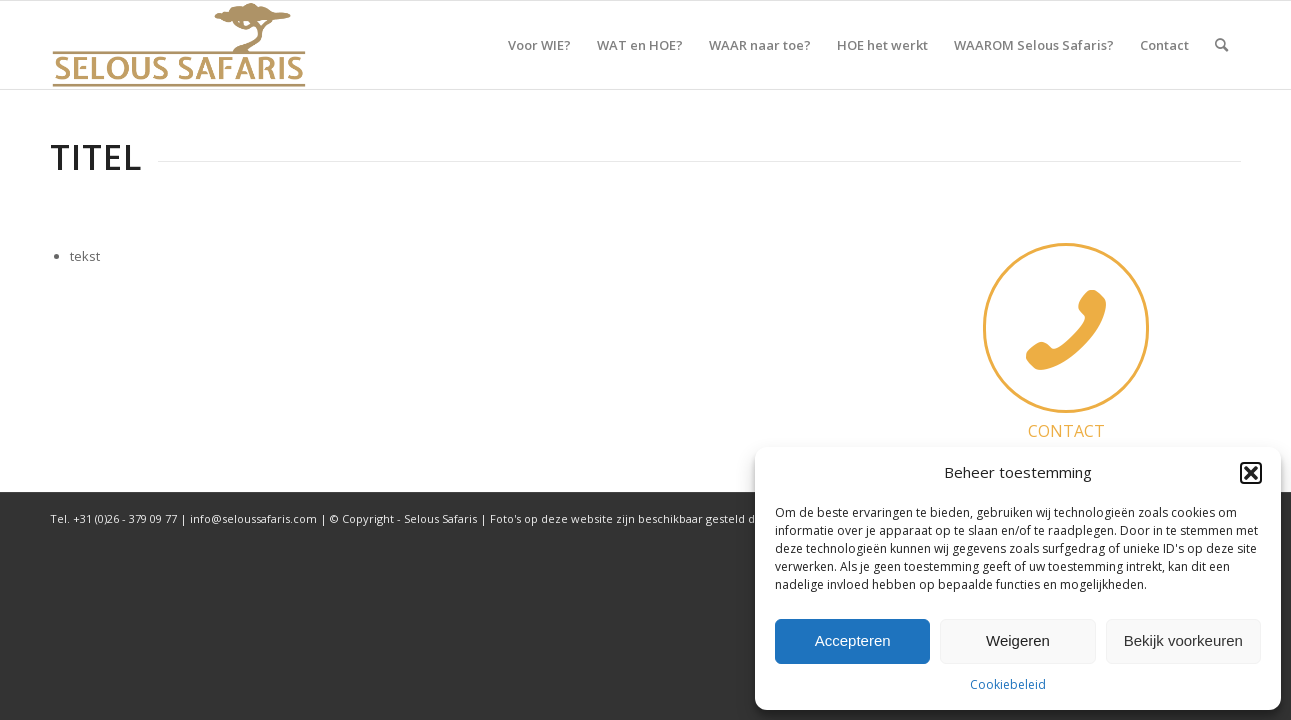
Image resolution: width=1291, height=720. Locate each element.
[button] (1251, 473)
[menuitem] (539, 45)
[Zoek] (1221, 45)
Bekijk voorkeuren (1183, 640)
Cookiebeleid (1008, 684)
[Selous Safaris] (179, 45)
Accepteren (853, 640)
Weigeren (1018, 640)
